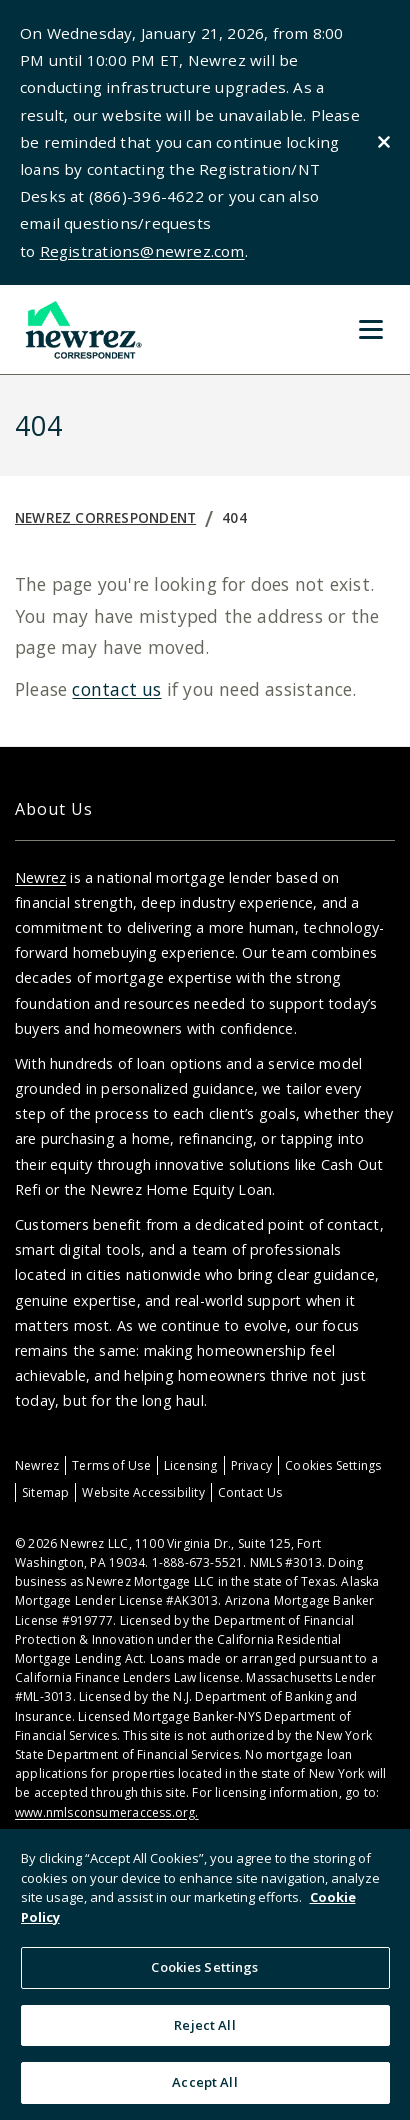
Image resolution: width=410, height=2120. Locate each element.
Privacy (251, 1465)
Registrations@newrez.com (142, 251)
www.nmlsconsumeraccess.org (105, 1812)
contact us (116, 689)
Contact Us (250, 1492)
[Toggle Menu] (371, 329)
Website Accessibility (143, 1492)
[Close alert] (384, 142)
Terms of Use (111, 1465)
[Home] (82, 329)
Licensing (191, 1465)
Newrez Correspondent (105, 517)
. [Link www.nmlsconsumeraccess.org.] (196, 1812)
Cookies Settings (333, 1465)
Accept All (204, 2082)
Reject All (204, 2025)
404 (234, 517)
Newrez (40, 877)
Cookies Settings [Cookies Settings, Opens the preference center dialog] (204, 1967)
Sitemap (45, 1492)
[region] (205, 1974)
